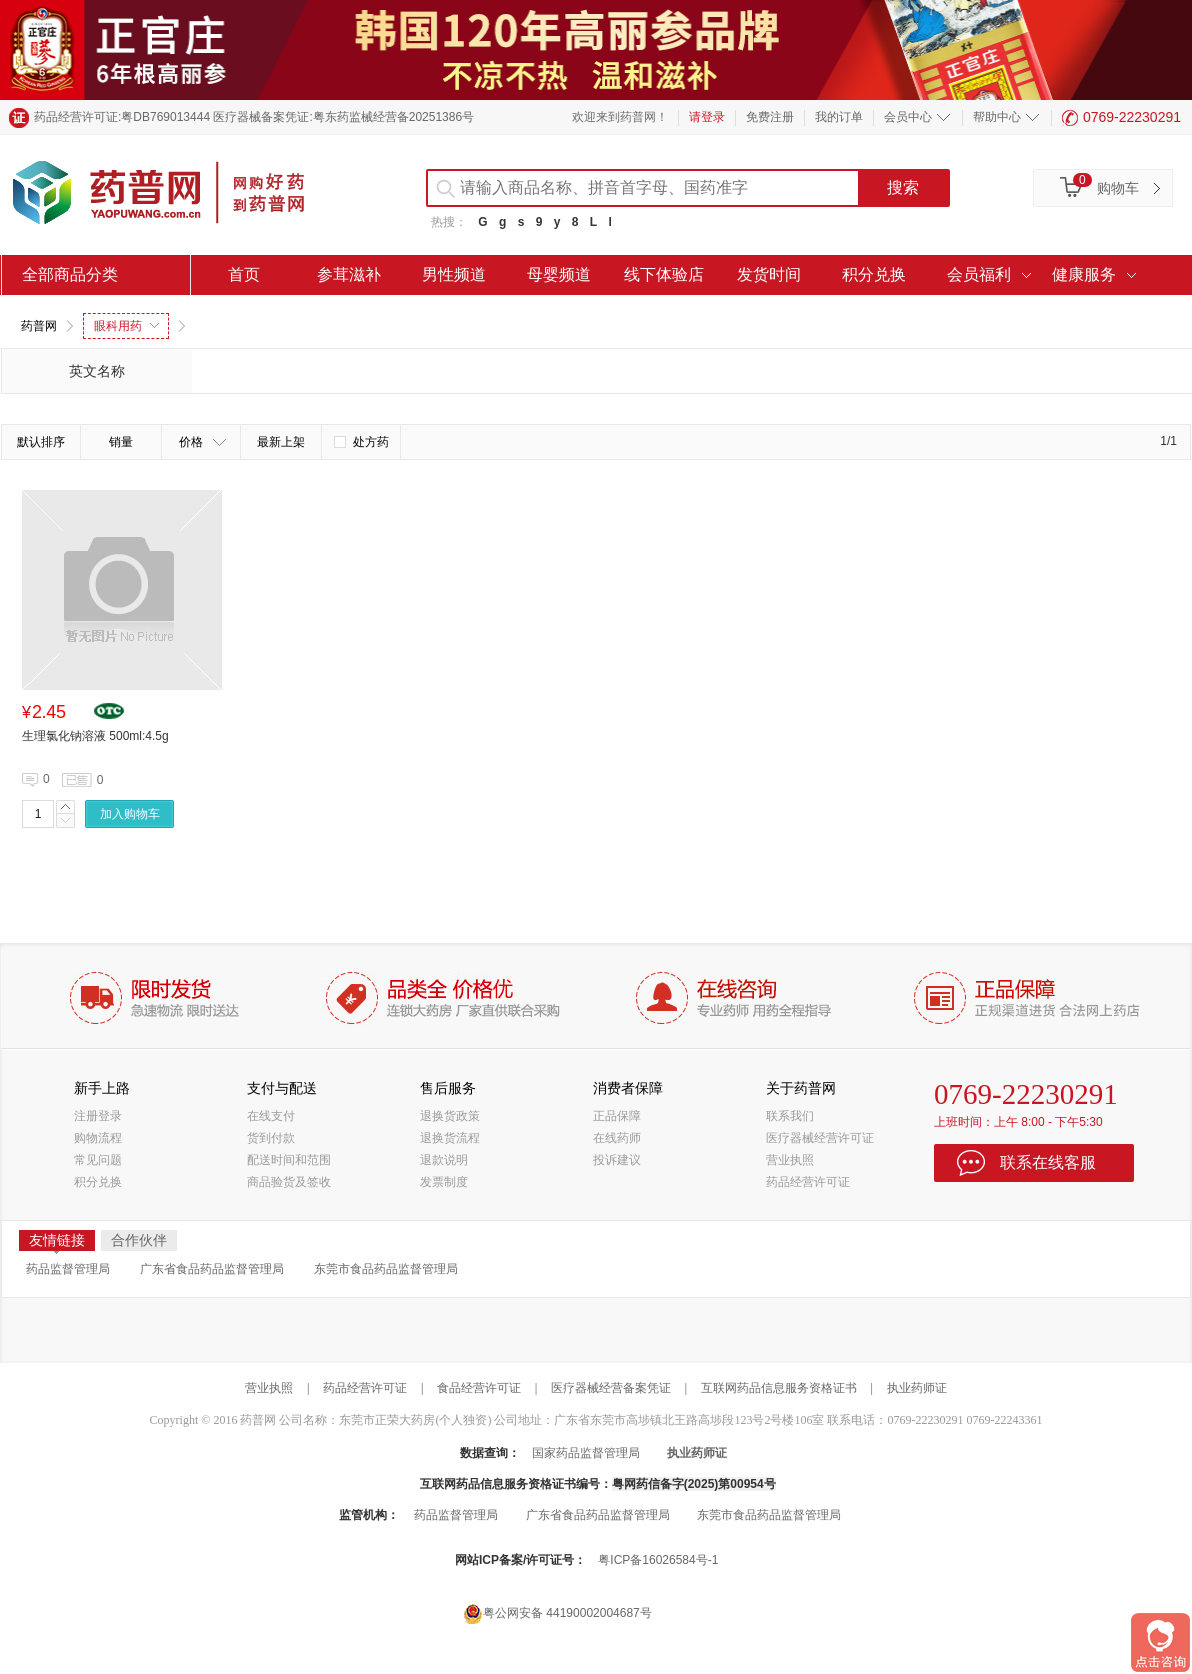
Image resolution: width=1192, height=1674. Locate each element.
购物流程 (98, 1138)
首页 (244, 274)
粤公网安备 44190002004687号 (557, 1613)
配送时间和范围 (289, 1160)
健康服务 (1084, 274)
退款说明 (444, 1160)
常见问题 (98, 1160)
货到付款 (271, 1138)
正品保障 (617, 1116)
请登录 (707, 117)
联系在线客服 (1048, 1162)
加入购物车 (130, 814)
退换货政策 (450, 1116)
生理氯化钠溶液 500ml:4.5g (95, 736)
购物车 (1118, 188)
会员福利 (979, 274)
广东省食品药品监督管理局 (212, 1269)
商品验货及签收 (289, 1182)
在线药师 (617, 1138)
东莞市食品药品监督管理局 (386, 1269)
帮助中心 (997, 117)
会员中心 (908, 117)
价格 (202, 442)
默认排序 (41, 442)
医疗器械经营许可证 (820, 1138)
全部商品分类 (70, 274)
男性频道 (454, 274)
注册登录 (98, 1116)
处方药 (361, 442)
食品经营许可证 (479, 1388)
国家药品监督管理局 (586, 1453)
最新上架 (281, 442)
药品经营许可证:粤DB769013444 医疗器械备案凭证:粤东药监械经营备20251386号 (254, 117)
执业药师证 (917, 1388)
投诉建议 (617, 1160)
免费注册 (770, 117)
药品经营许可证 (808, 1182)
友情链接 (57, 1241)
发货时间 (769, 274)
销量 (121, 442)
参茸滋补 (349, 274)
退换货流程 (450, 1138)
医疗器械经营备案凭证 (611, 1388)
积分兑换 (874, 274)
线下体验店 (664, 274)
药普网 (39, 326)
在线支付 (271, 1116)
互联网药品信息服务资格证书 (779, 1388)
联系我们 (790, 1116)
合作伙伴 (139, 1240)
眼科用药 (126, 326)
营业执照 (790, 1160)
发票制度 (444, 1182)
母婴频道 (559, 274)
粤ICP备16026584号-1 (658, 1560)
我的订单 (839, 117)
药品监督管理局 (68, 1269)
